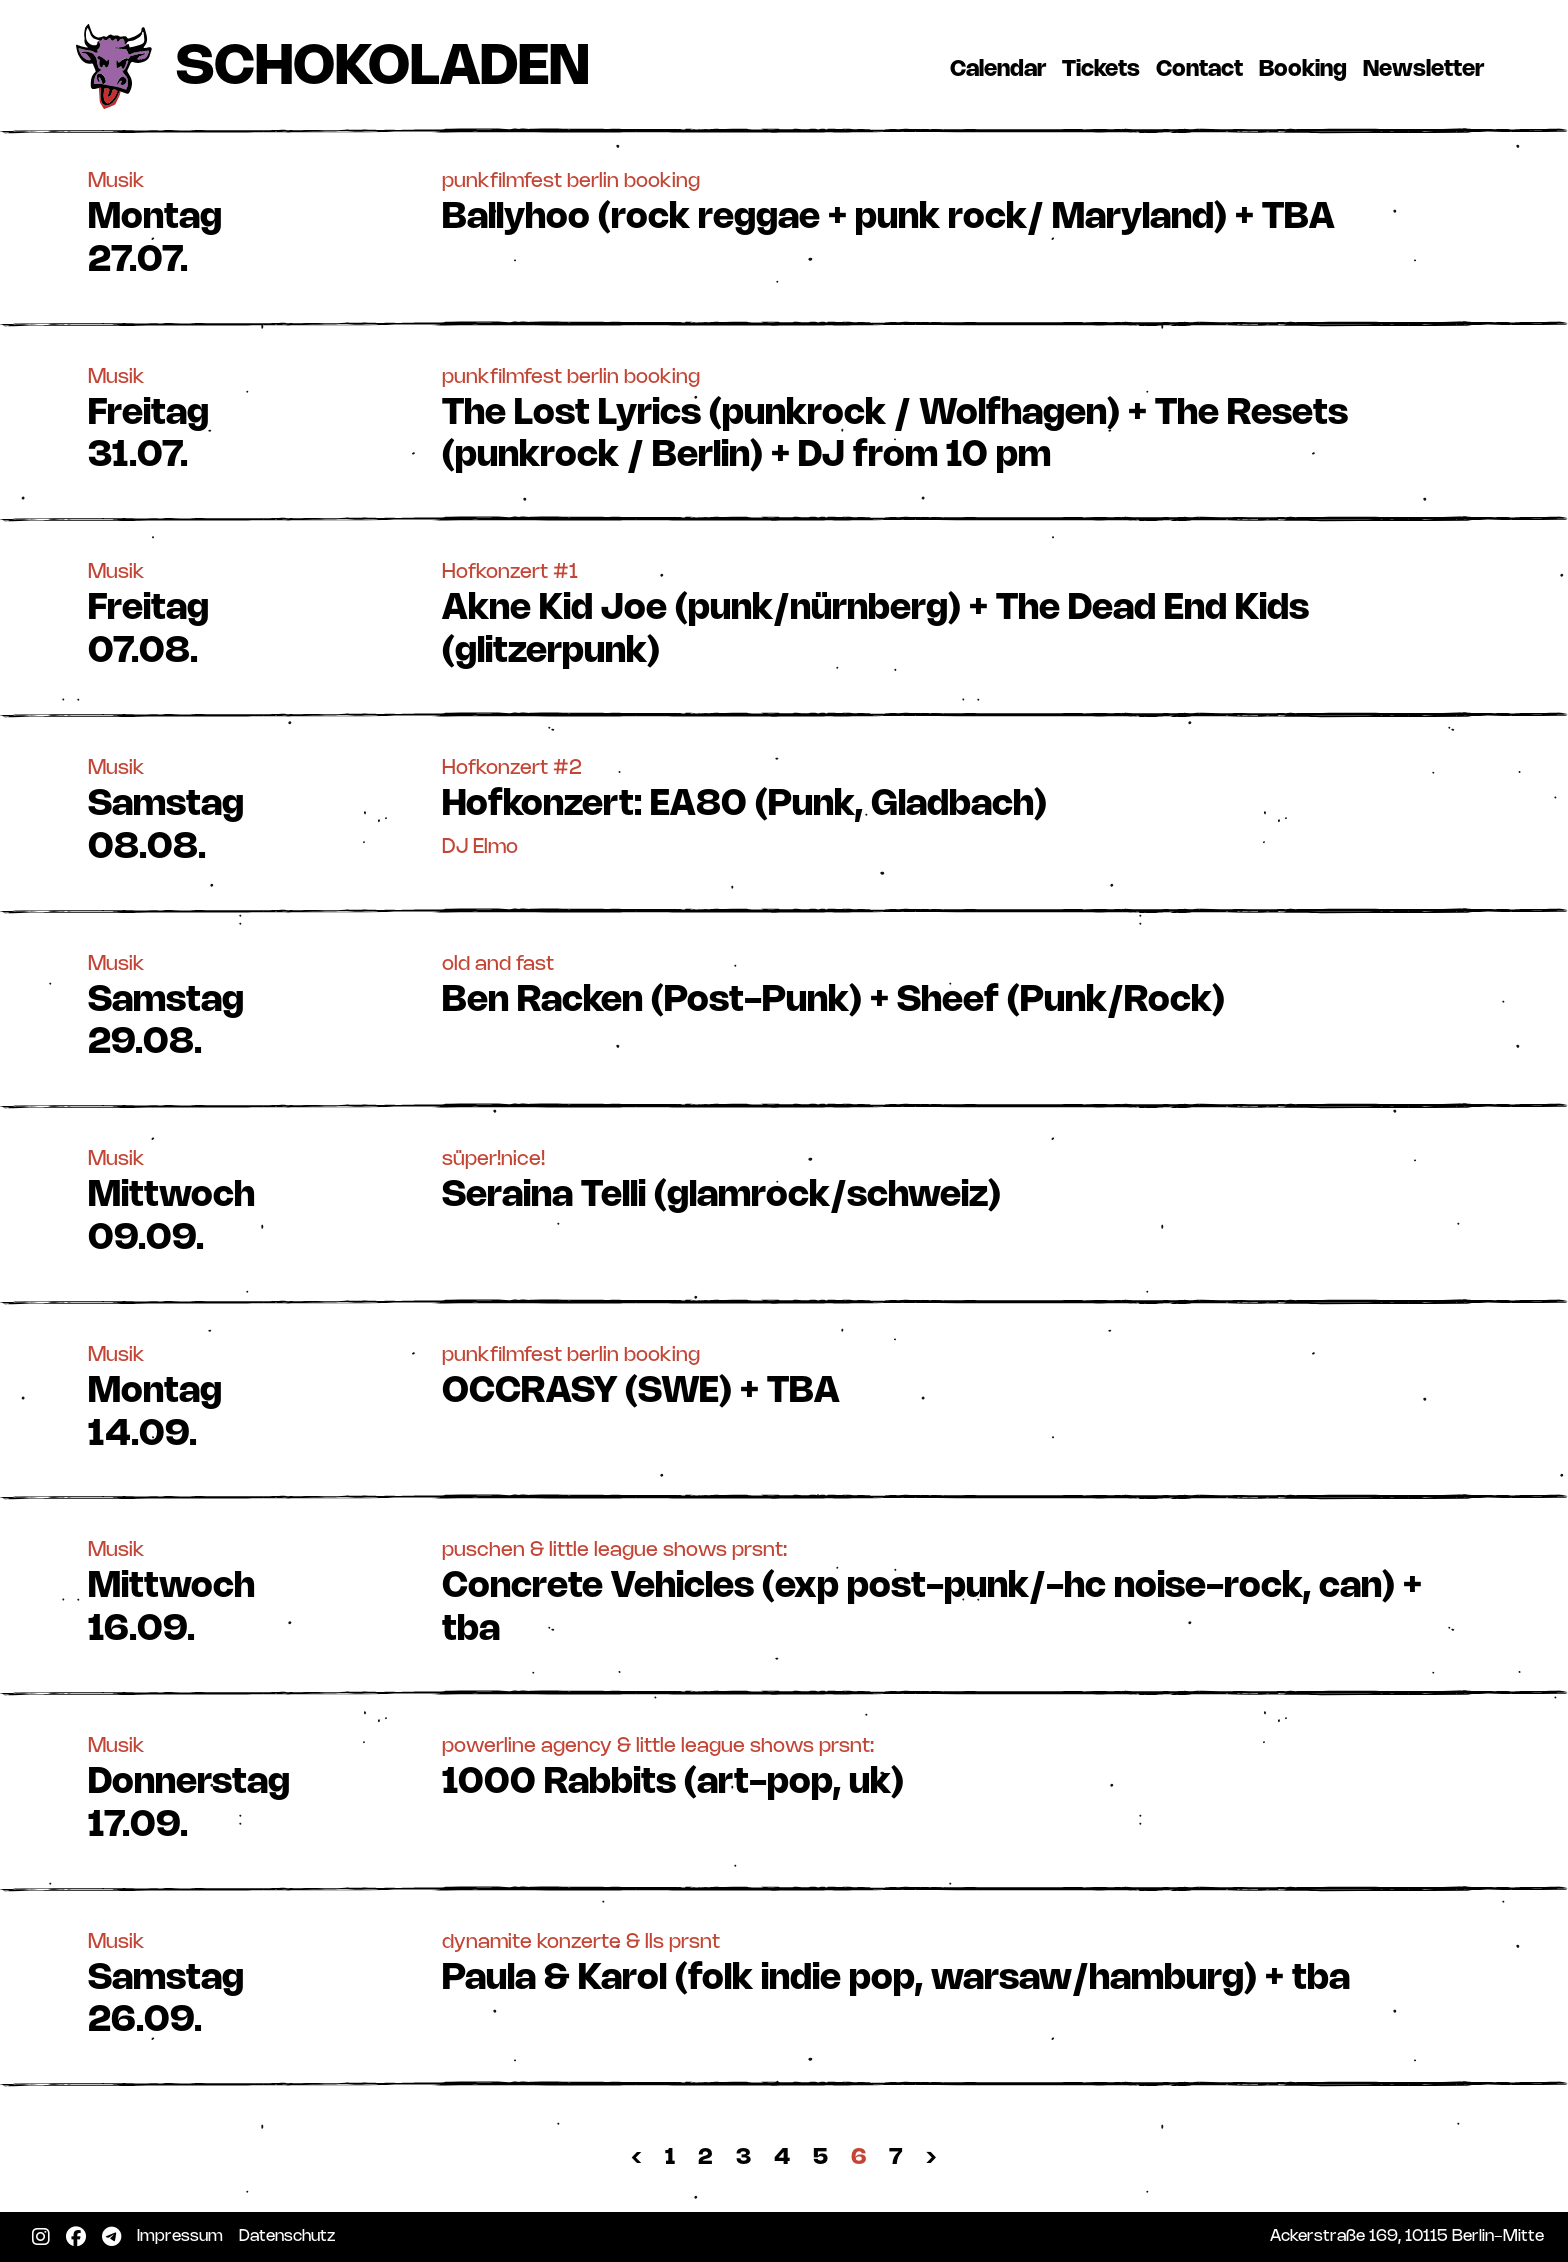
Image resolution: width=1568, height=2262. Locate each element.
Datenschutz (291, 2236)
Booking (1307, 69)
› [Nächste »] (931, 2157)
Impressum (184, 2236)
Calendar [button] (998, 69)
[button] (784, 223)
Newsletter (1427, 69)
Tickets (1105, 69)
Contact (1203, 69)
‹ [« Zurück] (636, 2157)
